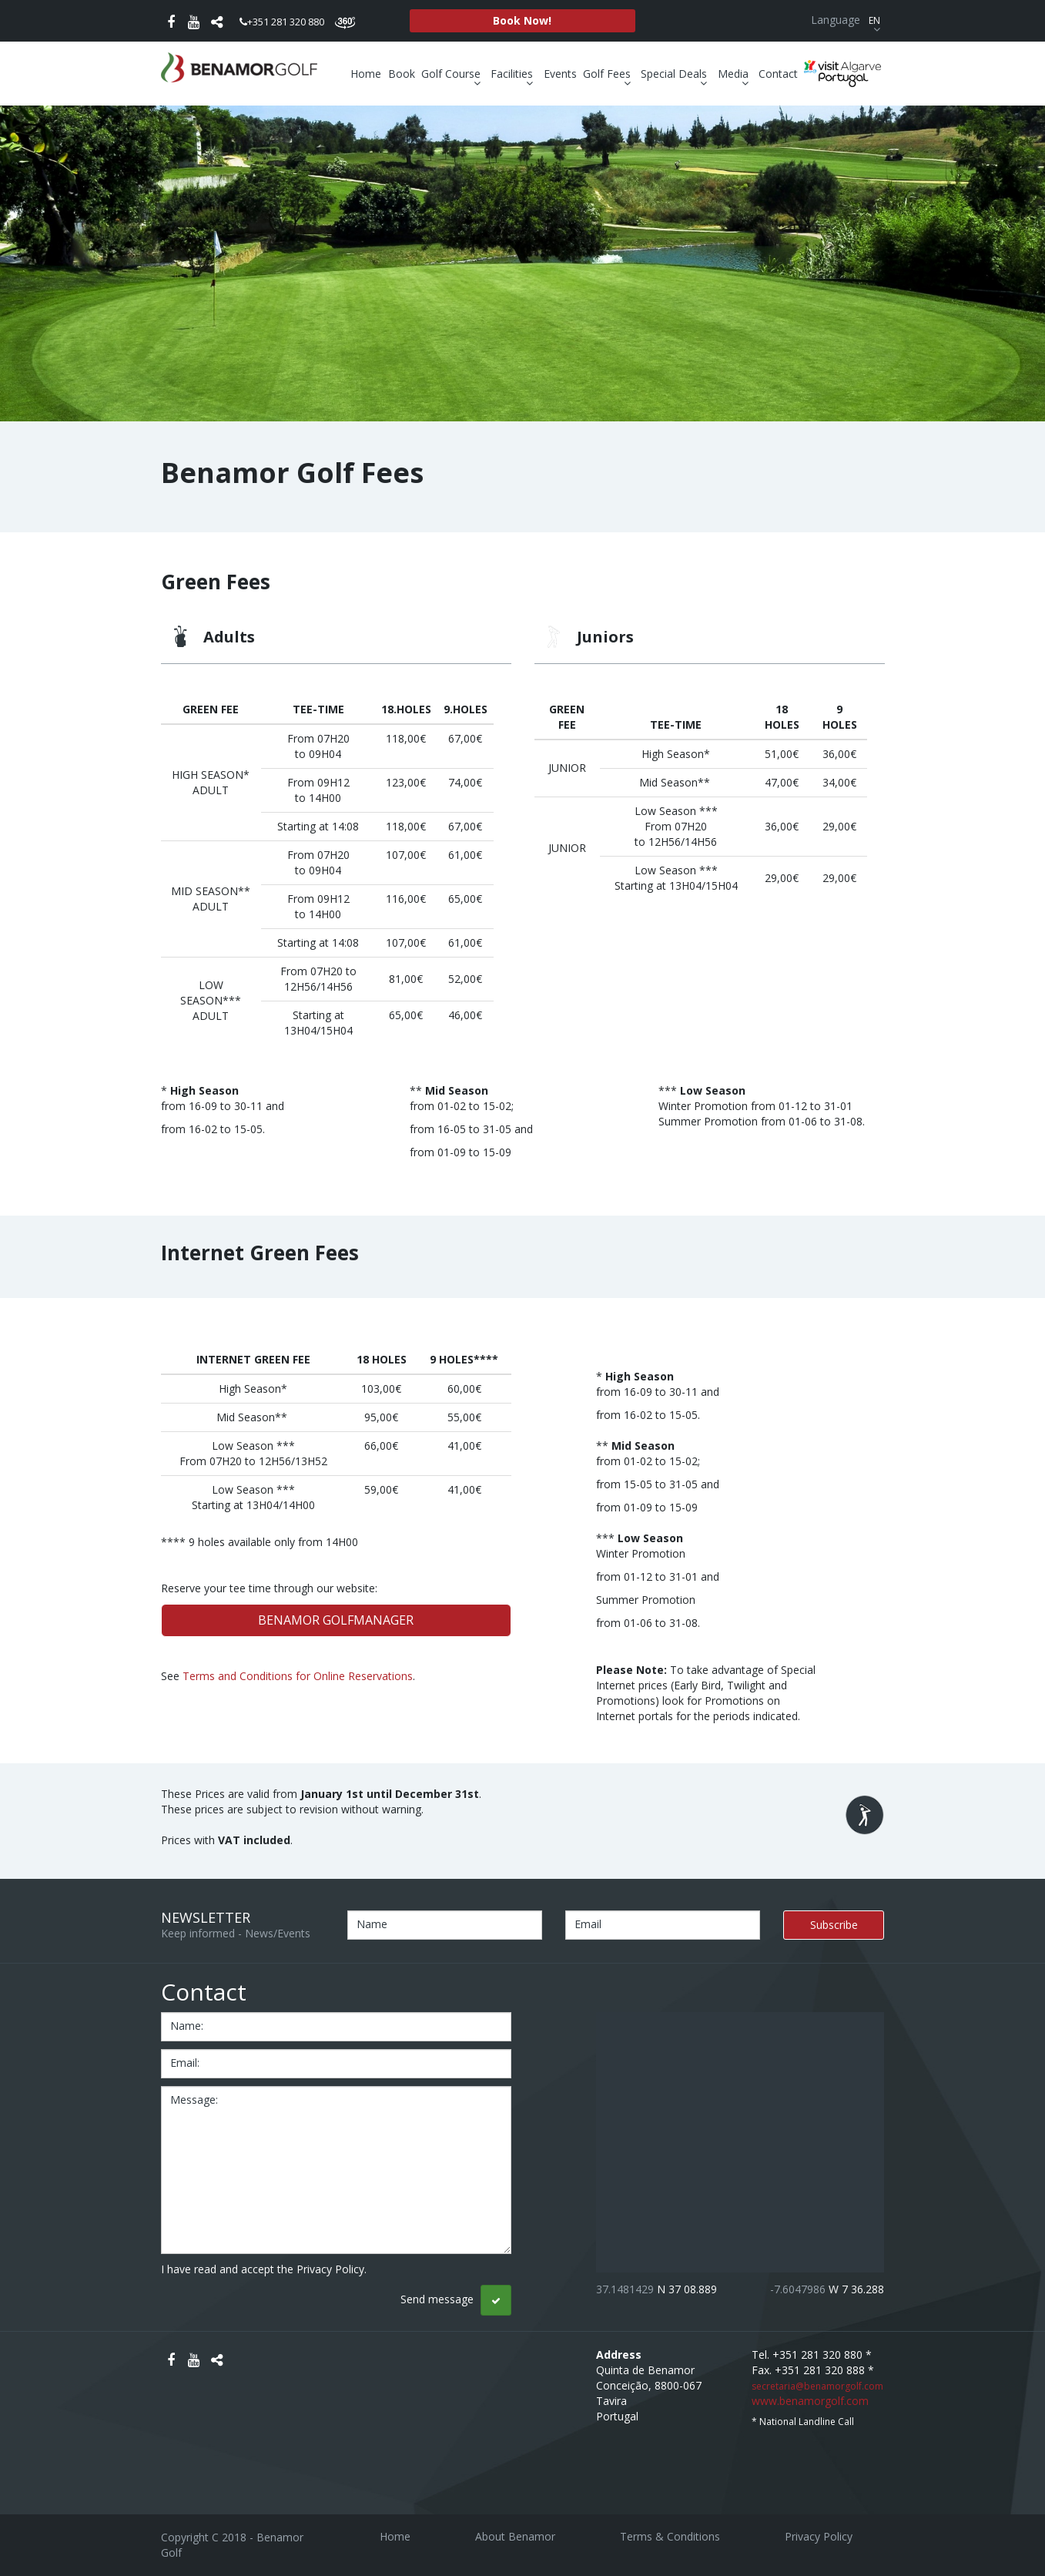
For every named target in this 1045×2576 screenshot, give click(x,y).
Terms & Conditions (670, 2536)
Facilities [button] (514, 74)
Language (847, 19)
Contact (778, 73)
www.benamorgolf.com (810, 2400)
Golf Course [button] (452, 74)
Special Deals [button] (676, 74)
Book (401, 73)
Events (560, 73)
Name (372, 1924)
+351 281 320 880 (281, 22)
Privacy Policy (818, 2536)
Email (587, 1924)
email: (184, 2062)
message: (194, 2099)
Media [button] (735, 74)
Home (365, 73)
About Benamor (515, 2536)
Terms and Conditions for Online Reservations (298, 1676)
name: (186, 2025)
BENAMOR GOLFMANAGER (336, 1620)
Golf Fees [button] (609, 74)
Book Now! (522, 20)
